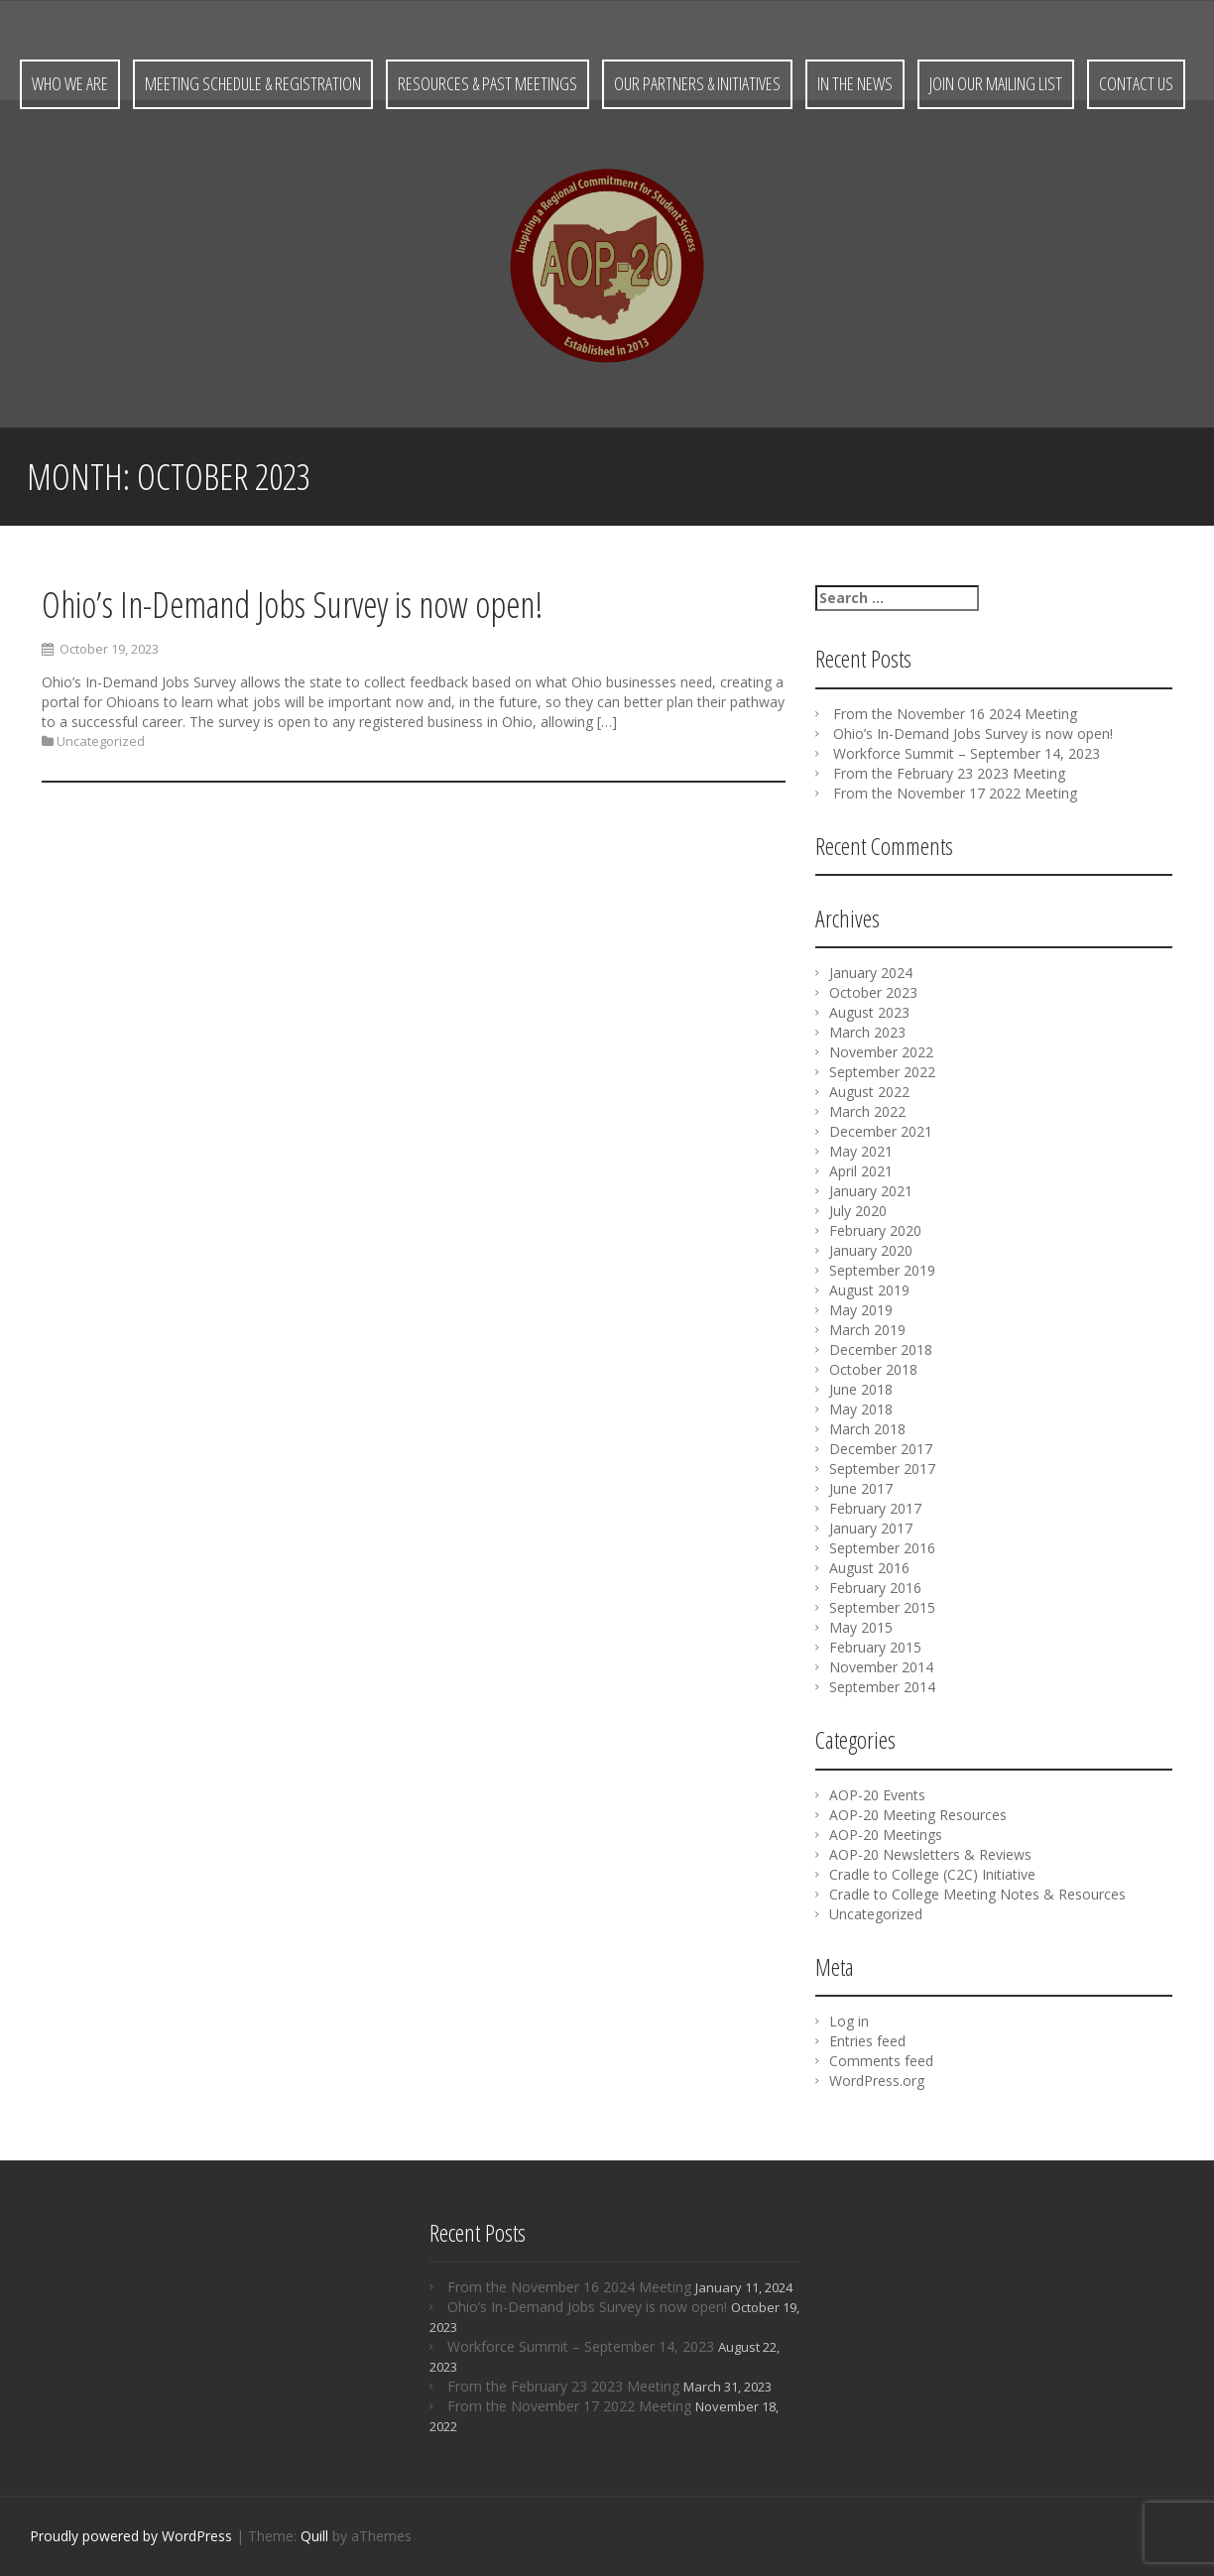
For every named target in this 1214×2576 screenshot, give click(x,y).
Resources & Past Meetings (487, 83)
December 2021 (880, 1131)
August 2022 (869, 1091)
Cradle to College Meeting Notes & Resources (977, 1894)
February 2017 (875, 1508)
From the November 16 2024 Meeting (955, 713)
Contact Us (1136, 83)
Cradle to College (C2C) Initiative (932, 1874)
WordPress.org (876, 2080)
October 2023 (873, 992)
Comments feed (881, 2060)
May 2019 (861, 1309)
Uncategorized (101, 742)
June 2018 (861, 1389)
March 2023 (867, 1032)
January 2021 (870, 1190)
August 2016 (869, 1567)
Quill (314, 2535)
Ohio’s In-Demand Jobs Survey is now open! (292, 604)
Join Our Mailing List (995, 83)
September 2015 (882, 1607)
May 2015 (861, 1627)
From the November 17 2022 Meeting (955, 793)
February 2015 (875, 1647)
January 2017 (870, 1528)
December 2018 (880, 1349)
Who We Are (70, 83)
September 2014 (882, 1686)
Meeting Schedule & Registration (253, 83)
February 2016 (875, 1587)
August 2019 (869, 1290)
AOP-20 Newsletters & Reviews (930, 1854)
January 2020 (870, 1250)
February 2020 (875, 1230)
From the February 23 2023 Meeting (949, 773)
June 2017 (861, 1488)
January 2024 (870, 972)
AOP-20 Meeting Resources (918, 1814)
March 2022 (867, 1111)
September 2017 (882, 1468)
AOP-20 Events (877, 1794)
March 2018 (867, 1428)
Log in (849, 2021)
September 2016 (882, 1547)
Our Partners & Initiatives (697, 83)
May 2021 (861, 1151)
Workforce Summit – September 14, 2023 (966, 753)
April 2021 (861, 1171)
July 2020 (858, 1210)
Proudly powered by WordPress (131, 2535)
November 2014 (881, 1666)
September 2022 (882, 1071)
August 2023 (869, 1012)
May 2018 (861, 1409)
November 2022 (881, 1052)
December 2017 (880, 1448)
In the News (855, 83)
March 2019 (867, 1329)
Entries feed (867, 2040)
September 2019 (882, 1270)
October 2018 (873, 1369)
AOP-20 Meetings (885, 1834)
